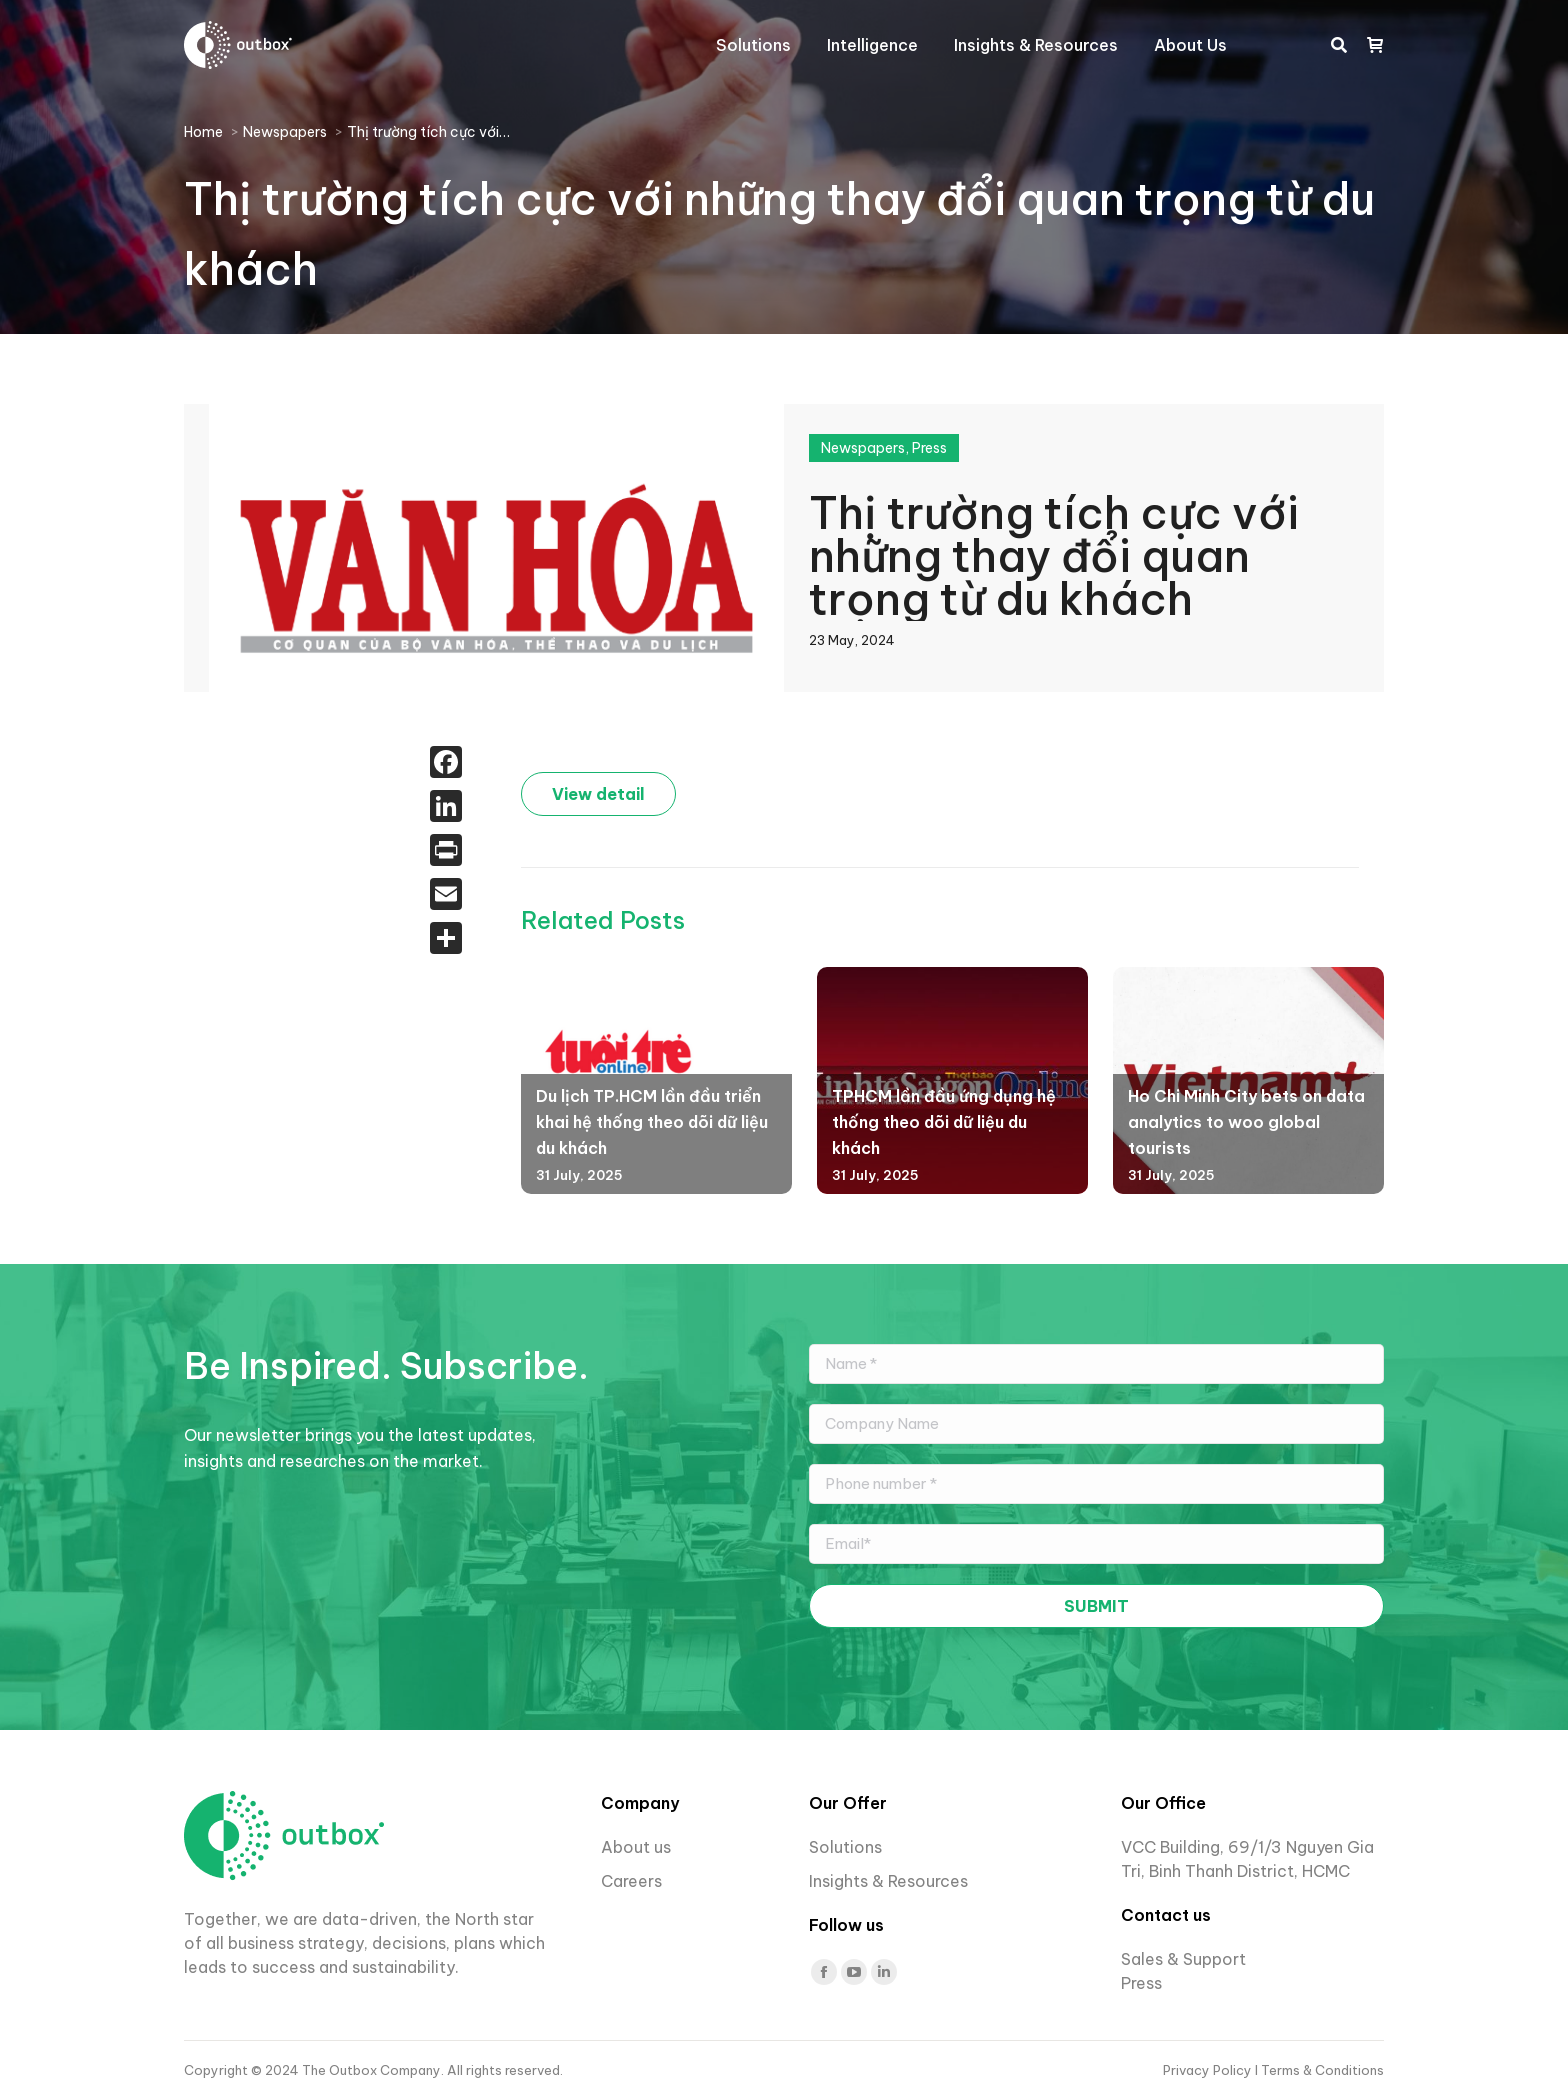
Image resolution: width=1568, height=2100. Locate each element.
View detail (598, 794)
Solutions (845, 1847)
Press (929, 448)
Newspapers (863, 448)
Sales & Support (1183, 1959)
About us (636, 1847)
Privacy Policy (1209, 2070)
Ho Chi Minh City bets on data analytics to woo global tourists (1246, 1121)
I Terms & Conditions (1319, 2070)
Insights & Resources (888, 1881)
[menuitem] (753, 45)
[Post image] (621, 1051)
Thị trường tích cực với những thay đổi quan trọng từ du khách (1054, 553)
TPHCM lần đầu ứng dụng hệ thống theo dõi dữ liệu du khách (944, 1121)
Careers (633, 1881)
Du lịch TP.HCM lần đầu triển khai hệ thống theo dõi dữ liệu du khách (652, 1121)
